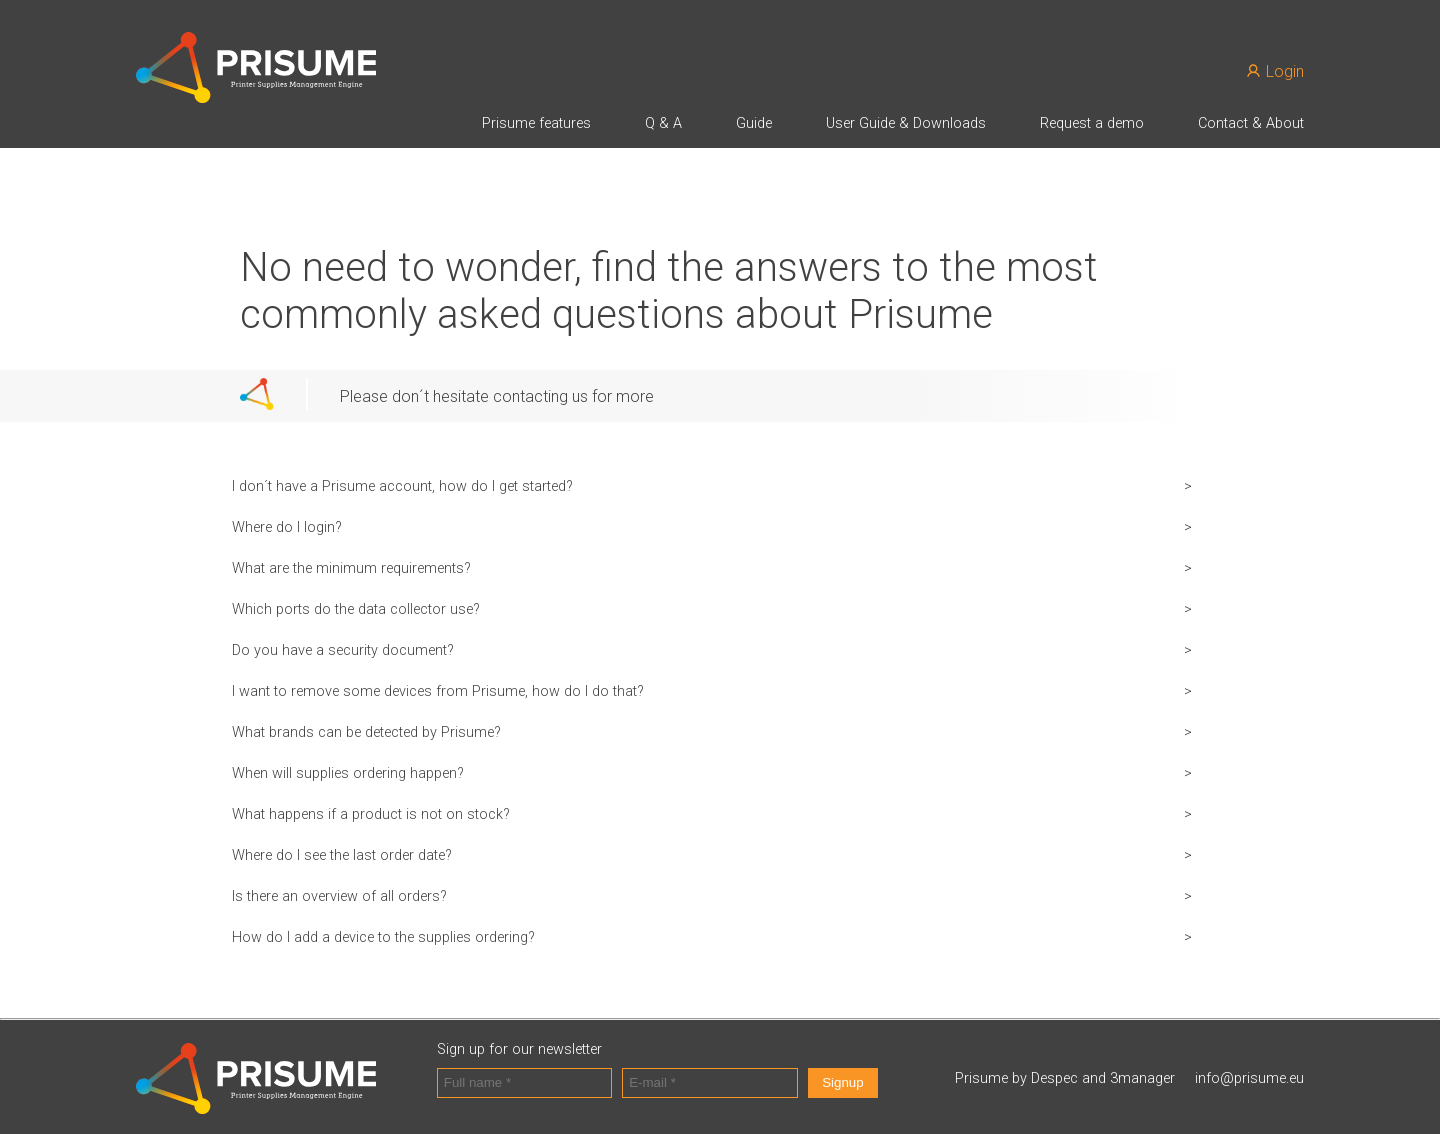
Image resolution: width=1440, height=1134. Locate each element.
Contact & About (1251, 123)
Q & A (663, 123)
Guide (754, 123)
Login (1275, 71)
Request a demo (1092, 123)
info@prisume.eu (1249, 1078)
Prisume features (536, 123)
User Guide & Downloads (906, 123)
